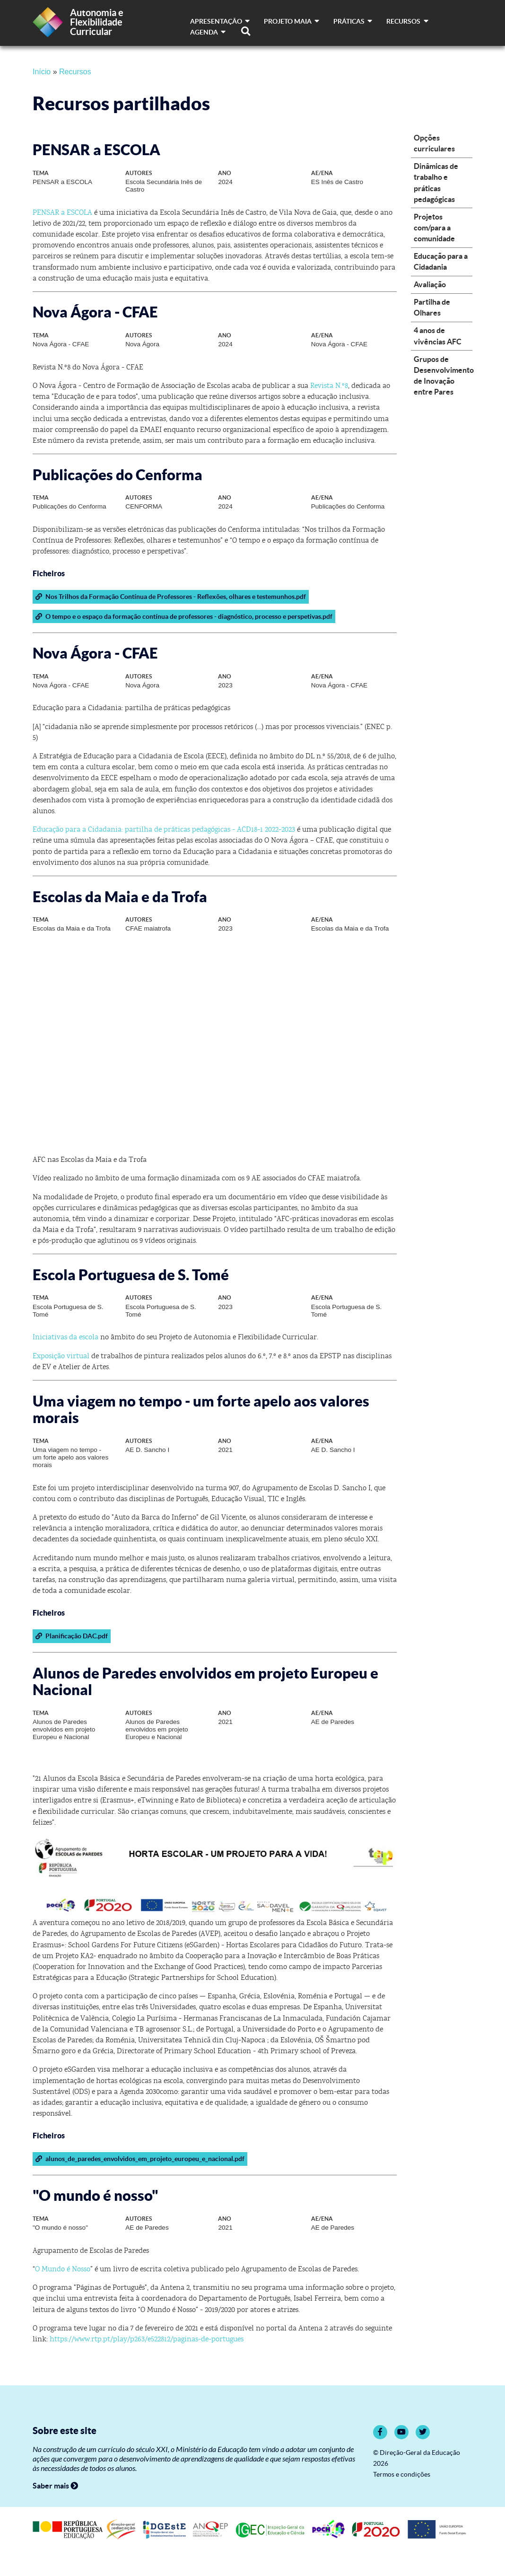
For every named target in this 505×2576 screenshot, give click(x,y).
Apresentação (220, 21)
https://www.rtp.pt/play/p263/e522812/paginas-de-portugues (147, 2339)
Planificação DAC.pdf (71, 1636)
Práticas (352, 21)
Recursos (407, 21)
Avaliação (430, 284)
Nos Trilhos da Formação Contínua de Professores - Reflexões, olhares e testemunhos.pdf (170, 596)
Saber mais (55, 2485)
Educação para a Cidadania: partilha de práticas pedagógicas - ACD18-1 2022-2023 (164, 829)
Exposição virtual (61, 1356)
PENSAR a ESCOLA (62, 212)
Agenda (208, 32)
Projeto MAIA (291, 21)
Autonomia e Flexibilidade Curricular (96, 22)
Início (42, 72)
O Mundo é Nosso (62, 2269)
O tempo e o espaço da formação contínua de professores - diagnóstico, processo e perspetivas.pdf (183, 616)
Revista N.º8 (329, 385)
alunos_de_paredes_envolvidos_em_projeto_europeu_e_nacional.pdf (139, 2159)
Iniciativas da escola (65, 1337)
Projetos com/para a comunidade (434, 227)
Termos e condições (401, 2474)
